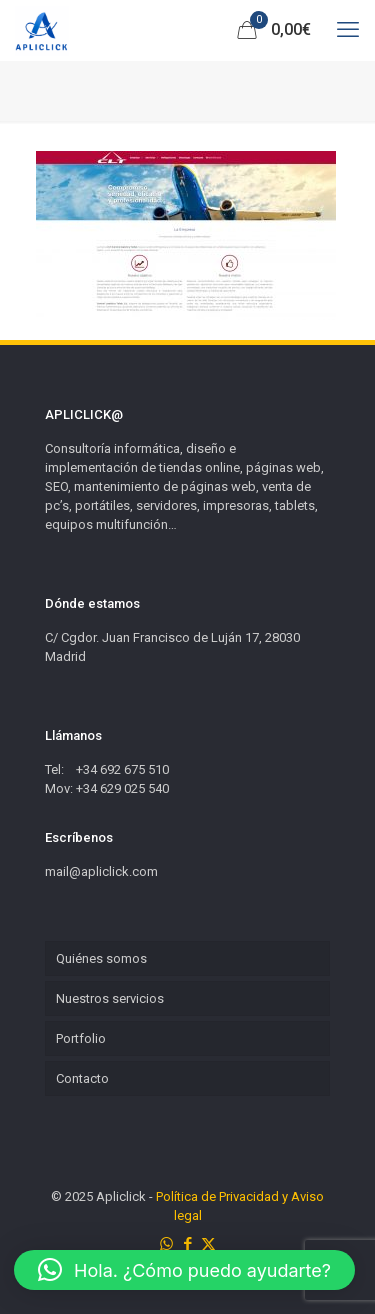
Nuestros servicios (110, 998)
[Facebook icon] (187, 1244)
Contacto (82, 1078)
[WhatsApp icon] (166, 1244)
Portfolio (81, 1038)
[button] (184, 1270)
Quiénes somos (101, 958)
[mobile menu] (348, 30)
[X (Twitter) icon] (208, 1244)
